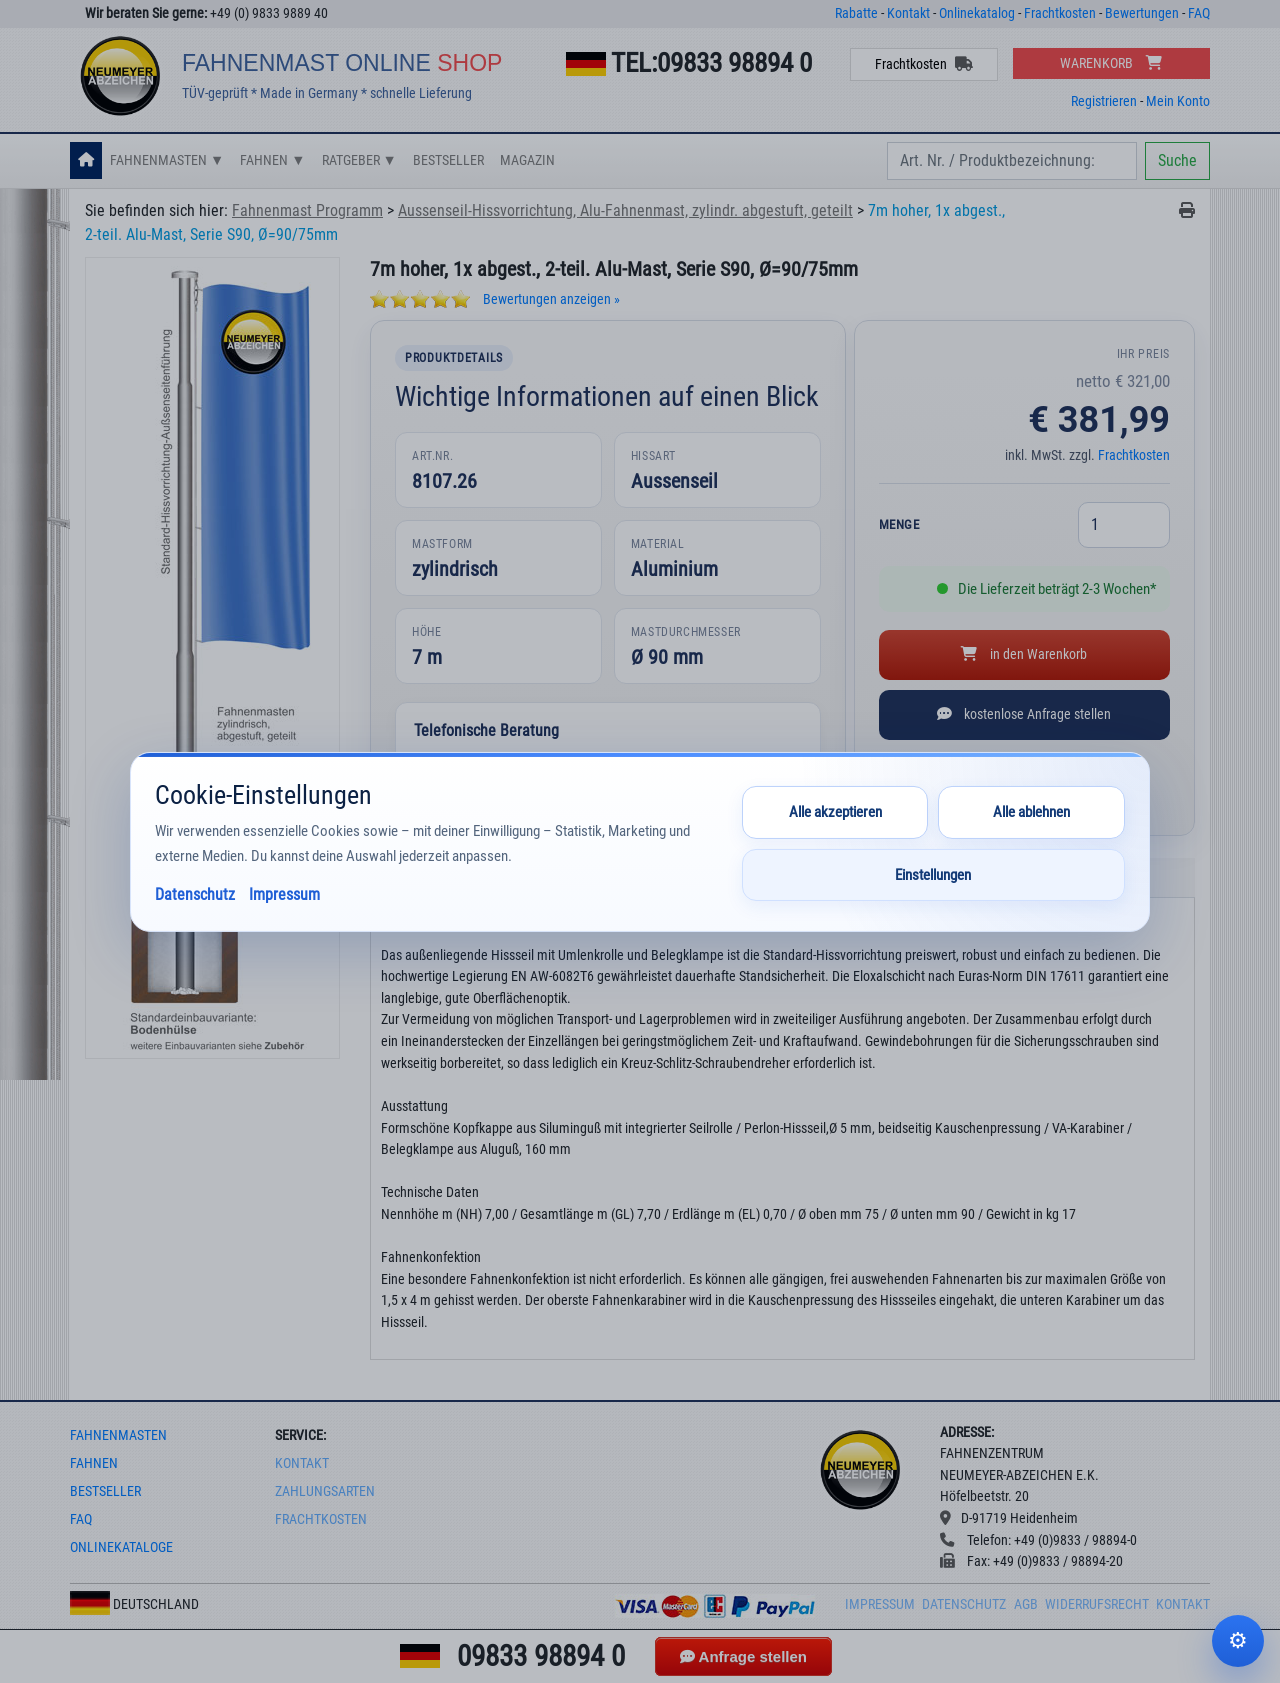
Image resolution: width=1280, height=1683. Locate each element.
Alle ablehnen (1031, 812)
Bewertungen (1142, 13)
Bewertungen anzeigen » (551, 299)
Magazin (527, 160)
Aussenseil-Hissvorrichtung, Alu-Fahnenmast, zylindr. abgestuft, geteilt (625, 210)
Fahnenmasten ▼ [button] (167, 160)
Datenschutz (964, 1604)
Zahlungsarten (325, 1491)
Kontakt (908, 13)
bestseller (105, 1491)
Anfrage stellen (743, 1656)
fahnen (94, 1463)
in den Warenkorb (1024, 654)
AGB (1026, 1604)
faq (81, 1519)
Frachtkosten (1060, 13)
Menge (899, 524)
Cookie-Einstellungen (1238, 1641)
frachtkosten (321, 1519)
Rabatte (856, 13)
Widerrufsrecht (1097, 1604)
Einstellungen (933, 875)
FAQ (1199, 13)
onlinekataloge (121, 1547)
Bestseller (448, 160)
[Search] (1012, 161)
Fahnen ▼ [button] (272, 160)
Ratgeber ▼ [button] (359, 160)
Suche (1177, 160)
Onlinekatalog (977, 13)
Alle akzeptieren (835, 812)
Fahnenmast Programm (307, 210)
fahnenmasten (118, 1435)
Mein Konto (1178, 101)
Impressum (880, 1604)
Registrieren (1104, 101)
